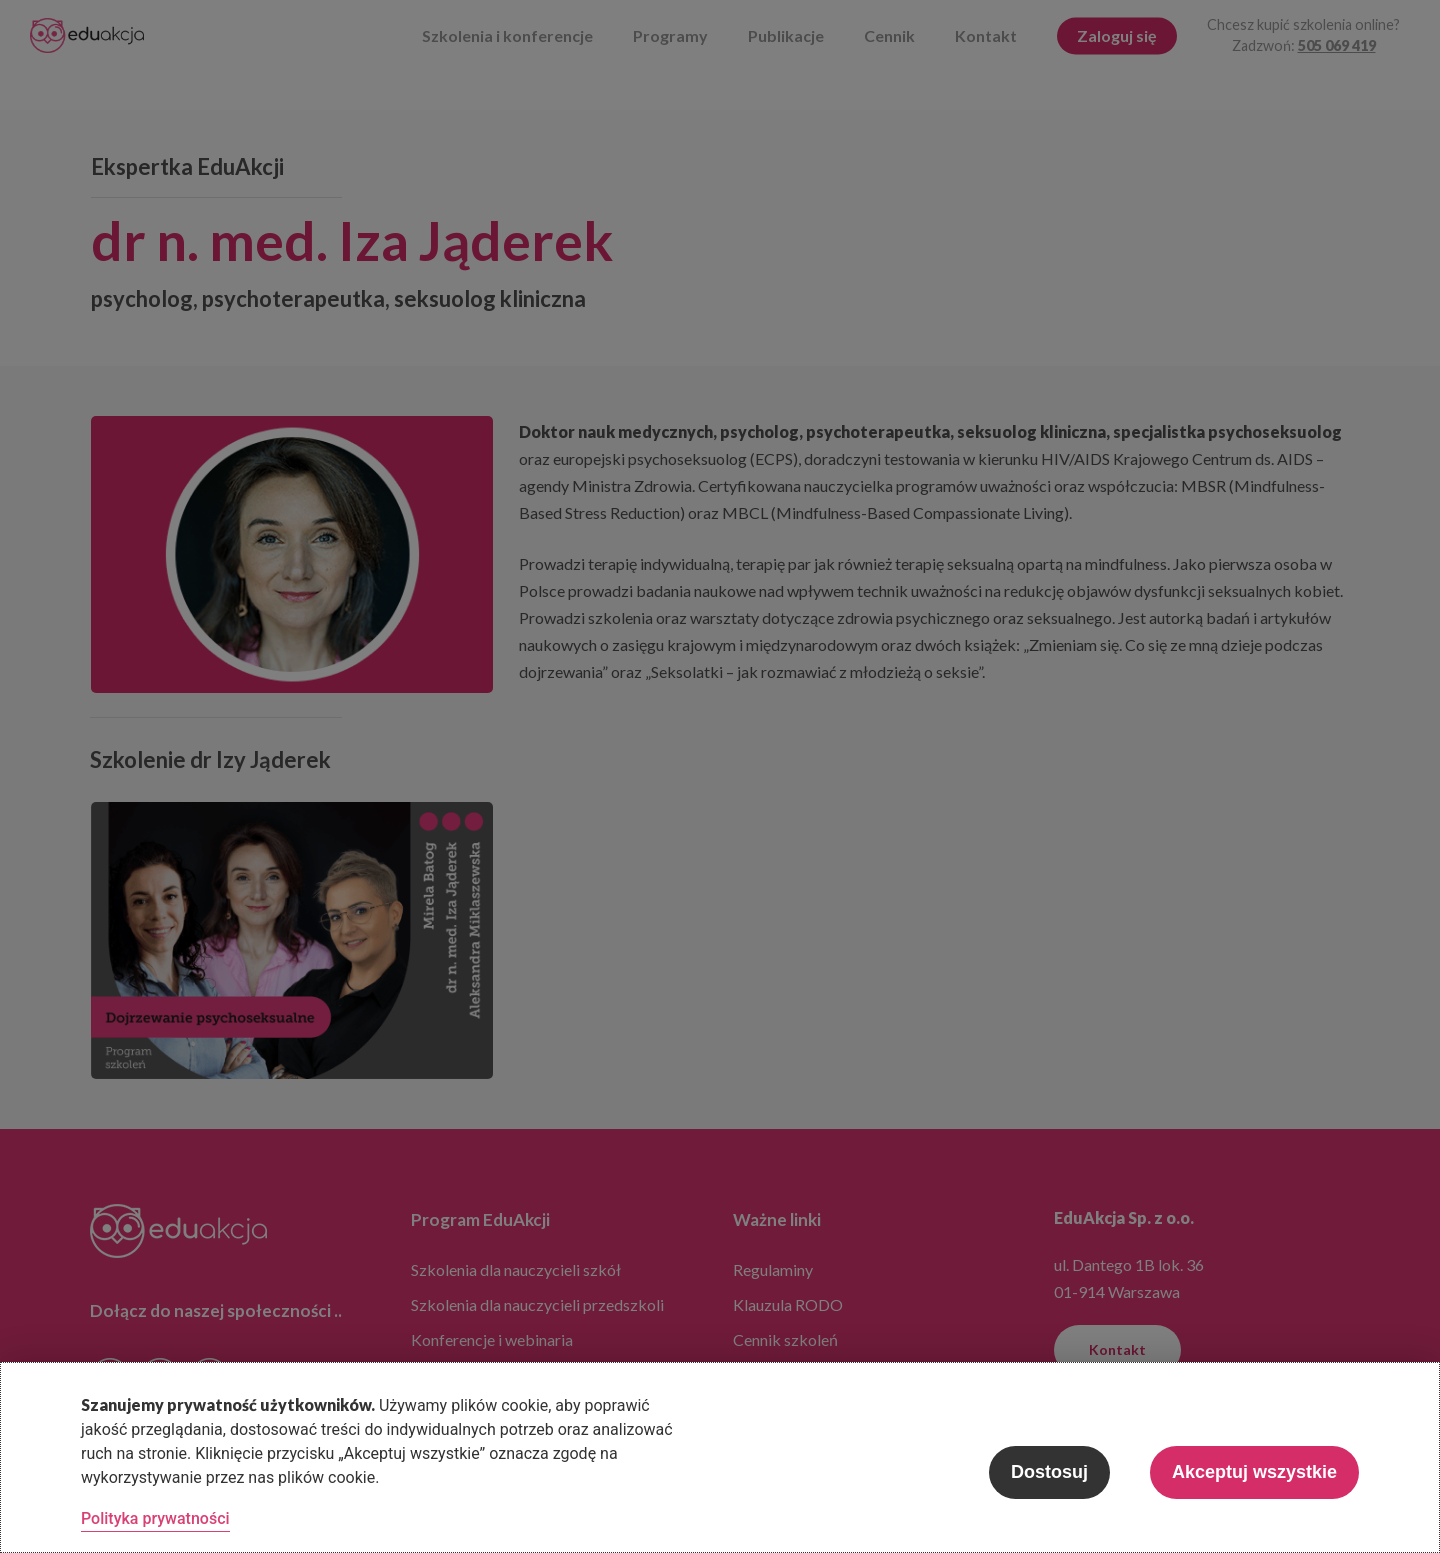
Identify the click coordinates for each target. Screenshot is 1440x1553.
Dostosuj (1049, 1472)
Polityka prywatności (155, 1518)
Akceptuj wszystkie (1254, 1472)
